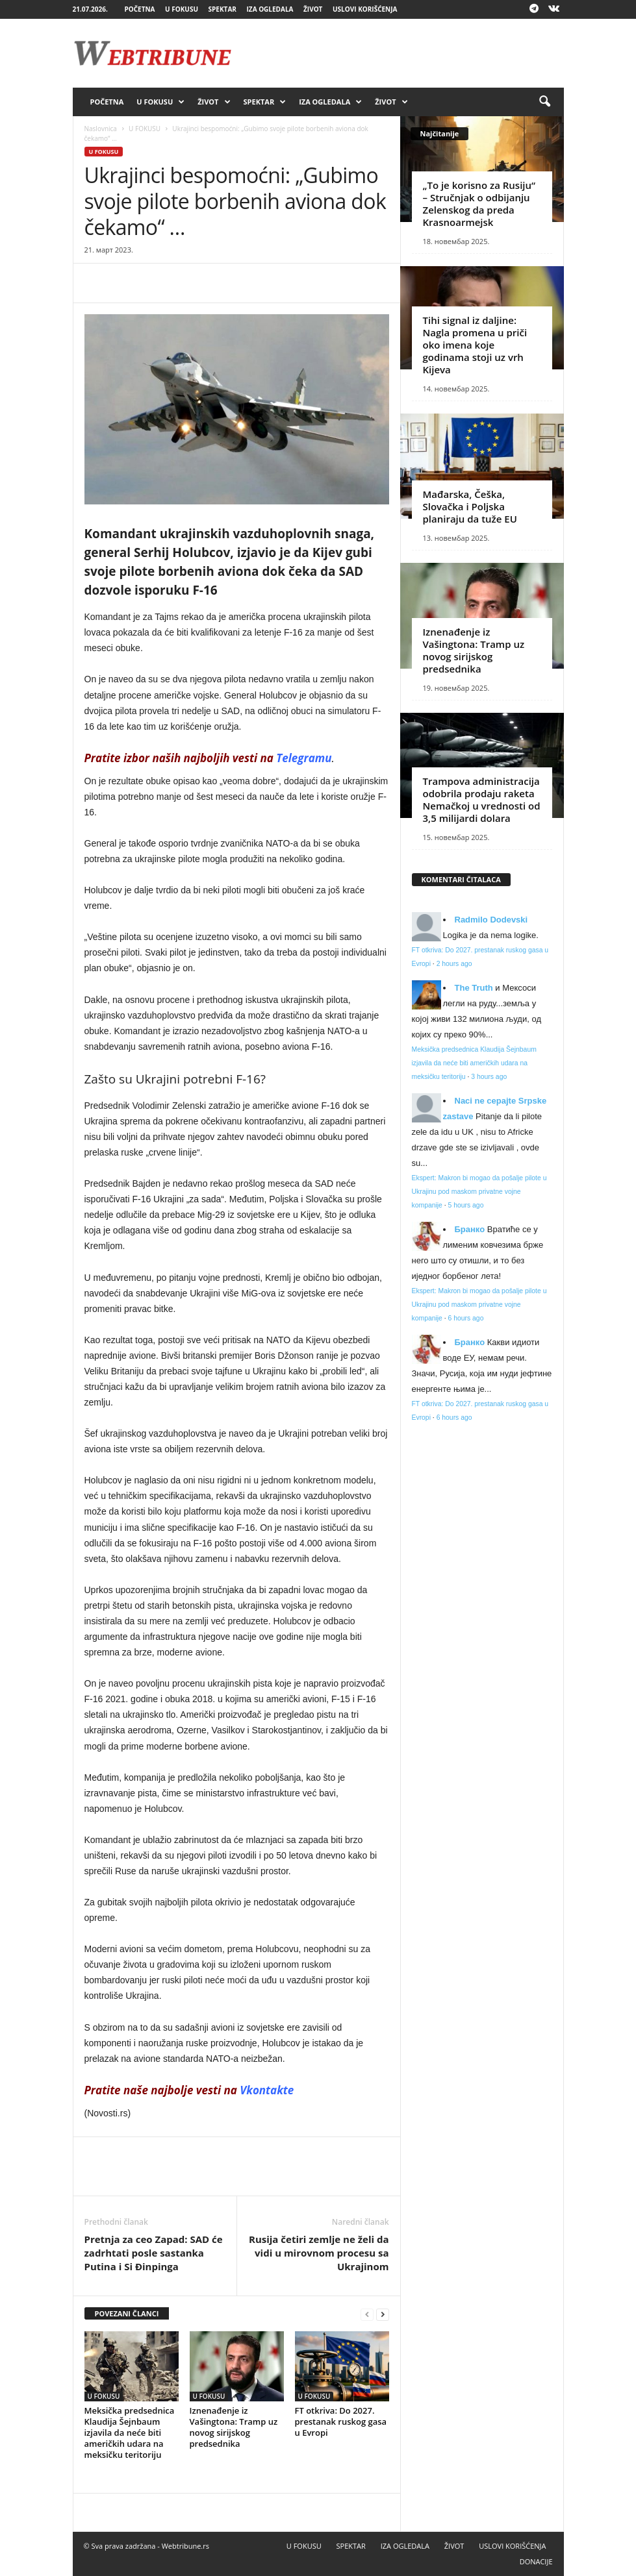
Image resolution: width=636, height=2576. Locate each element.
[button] (544, 102)
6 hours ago (466, 1318)
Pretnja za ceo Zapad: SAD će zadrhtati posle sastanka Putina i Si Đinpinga (153, 2253)
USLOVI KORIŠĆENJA (365, 9)
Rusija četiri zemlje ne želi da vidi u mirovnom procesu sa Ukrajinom (319, 2253)
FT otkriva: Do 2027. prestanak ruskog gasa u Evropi (341, 2421)
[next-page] (382, 2314)
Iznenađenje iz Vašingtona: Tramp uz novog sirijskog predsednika (234, 2427)
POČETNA (139, 9)
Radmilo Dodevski (491, 919)
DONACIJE (536, 2561)
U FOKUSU (181, 9)
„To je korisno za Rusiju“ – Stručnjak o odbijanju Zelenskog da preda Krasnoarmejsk (479, 204)
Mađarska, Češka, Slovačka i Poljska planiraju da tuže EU (470, 506)
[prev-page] (367, 2314)
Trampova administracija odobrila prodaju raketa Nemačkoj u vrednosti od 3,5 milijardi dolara (482, 799)
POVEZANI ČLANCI (127, 2313)
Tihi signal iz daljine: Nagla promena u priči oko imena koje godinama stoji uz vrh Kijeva (475, 345)
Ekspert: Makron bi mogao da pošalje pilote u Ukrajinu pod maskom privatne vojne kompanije (479, 1191)
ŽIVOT (312, 9)
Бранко (470, 1229)
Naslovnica (100, 128)
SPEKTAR (222, 9)
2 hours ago (454, 963)
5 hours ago (466, 1205)
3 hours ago (489, 1076)
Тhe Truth (474, 988)
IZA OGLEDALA (270, 9)
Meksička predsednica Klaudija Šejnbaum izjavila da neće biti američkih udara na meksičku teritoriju (129, 2432)
